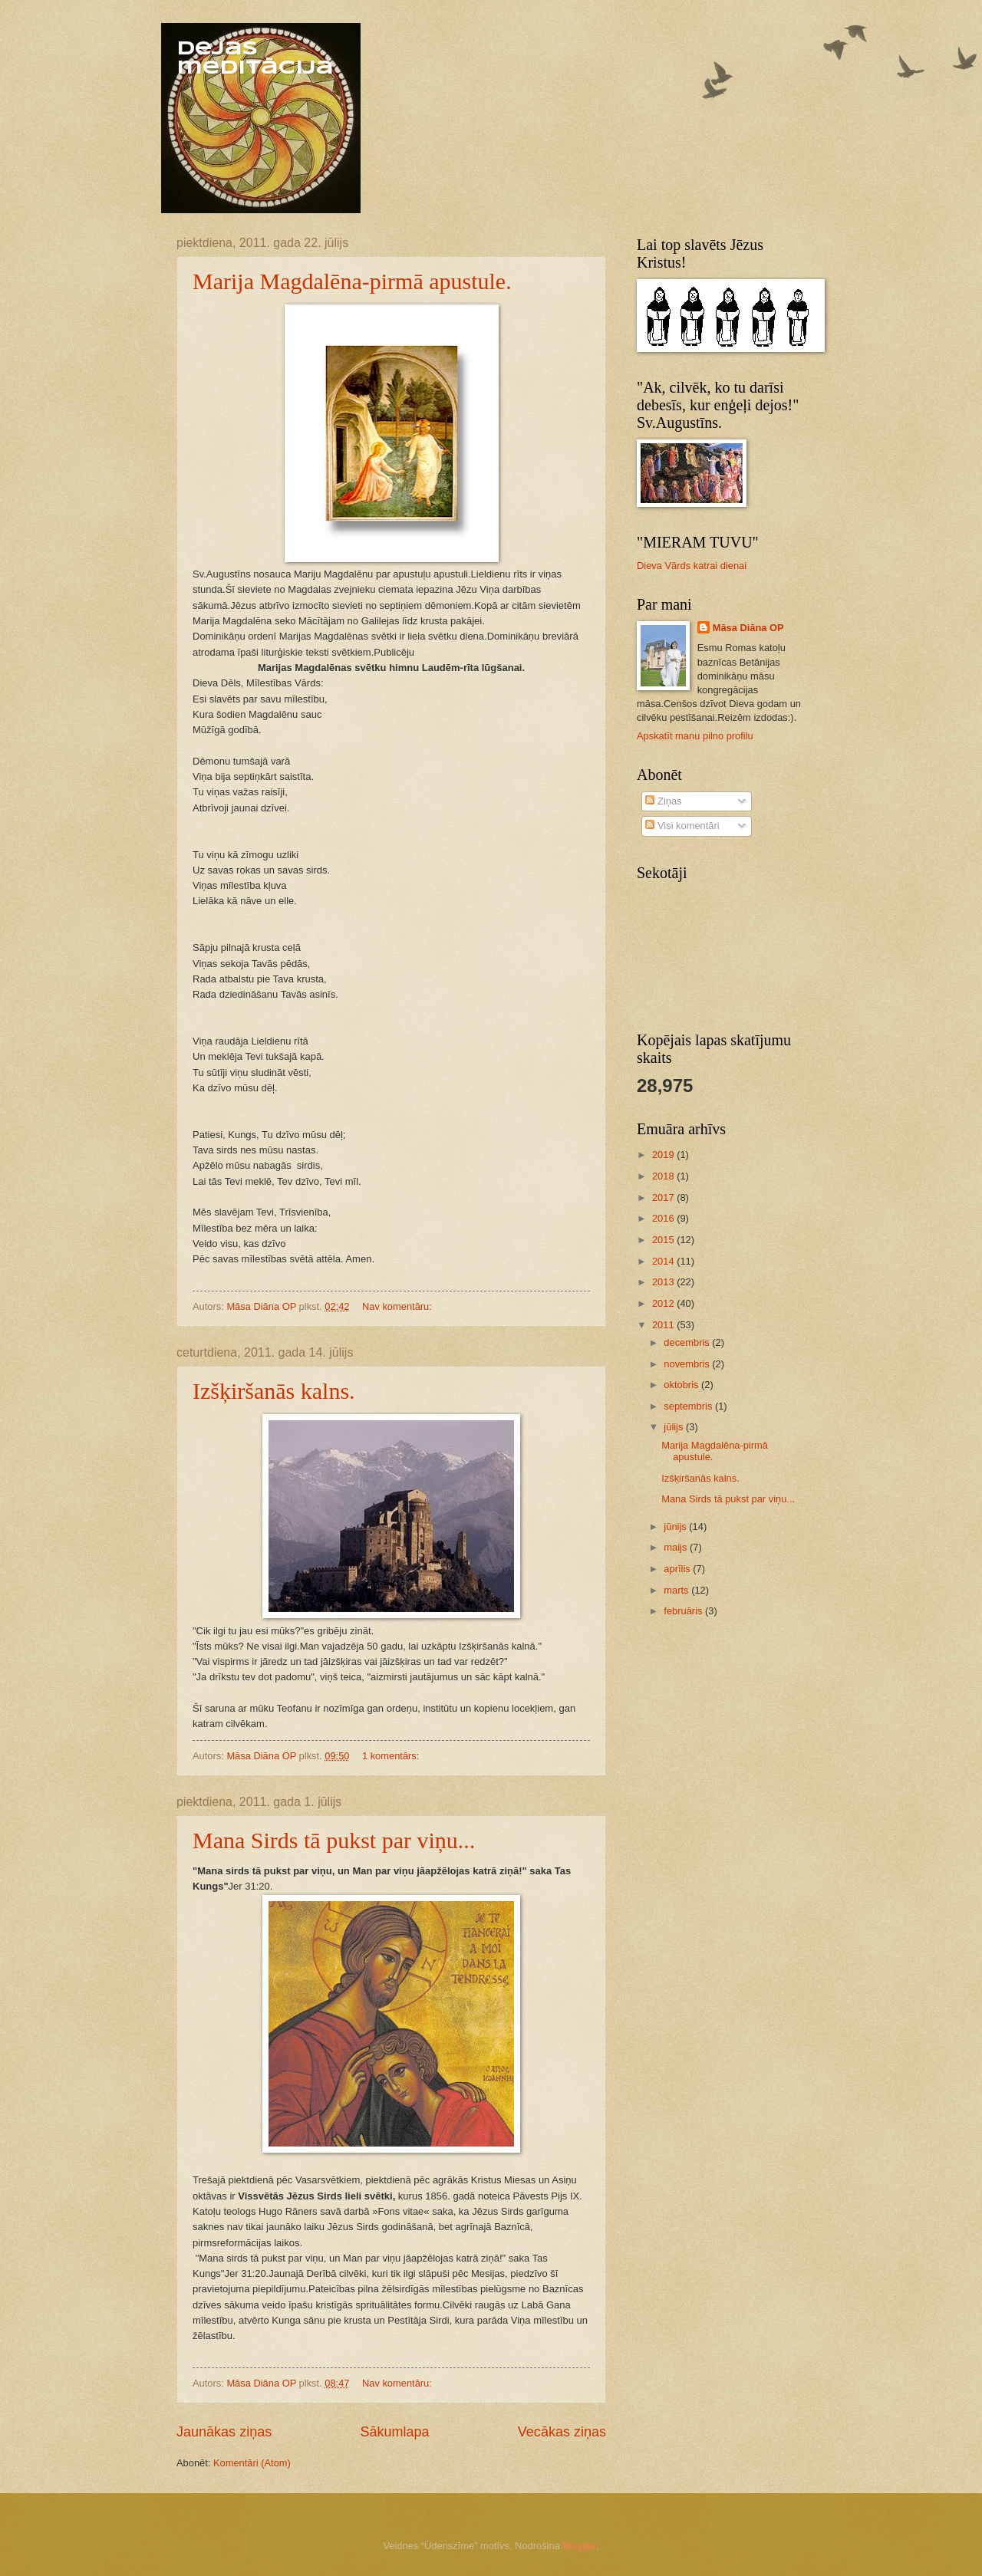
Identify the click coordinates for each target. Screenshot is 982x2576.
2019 (664, 1154)
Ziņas (663, 801)
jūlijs (675, 1427)
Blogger (579, 2545)
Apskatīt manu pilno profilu (695, 736)
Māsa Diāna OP (748, 627)
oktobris (682, 1384)
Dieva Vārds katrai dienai (691, 565)
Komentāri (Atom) (252, 2463)
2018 (664, 1176)
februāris (684, 1611)
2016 (664, 1218)
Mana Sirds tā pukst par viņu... (334, 1840)
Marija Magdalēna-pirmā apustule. (352, 281)
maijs (677, 1547)
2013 (664, 1282)
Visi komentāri (682, 825)
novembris (688, 1364)
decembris (688, 1342)
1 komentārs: (392, 1756)
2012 (664, 1303)
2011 (664, 1325)
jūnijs (676, 1526)
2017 (664, 1197)
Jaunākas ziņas (224, 2431)
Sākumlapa (394, 2431)
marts (677, 1590)
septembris (689, 1406)
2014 (664, 1261)
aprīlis (678, 1568)
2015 (664, 1239)
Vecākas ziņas (562, 2431)
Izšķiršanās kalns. (274, 1390)
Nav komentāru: (398, 1306)
